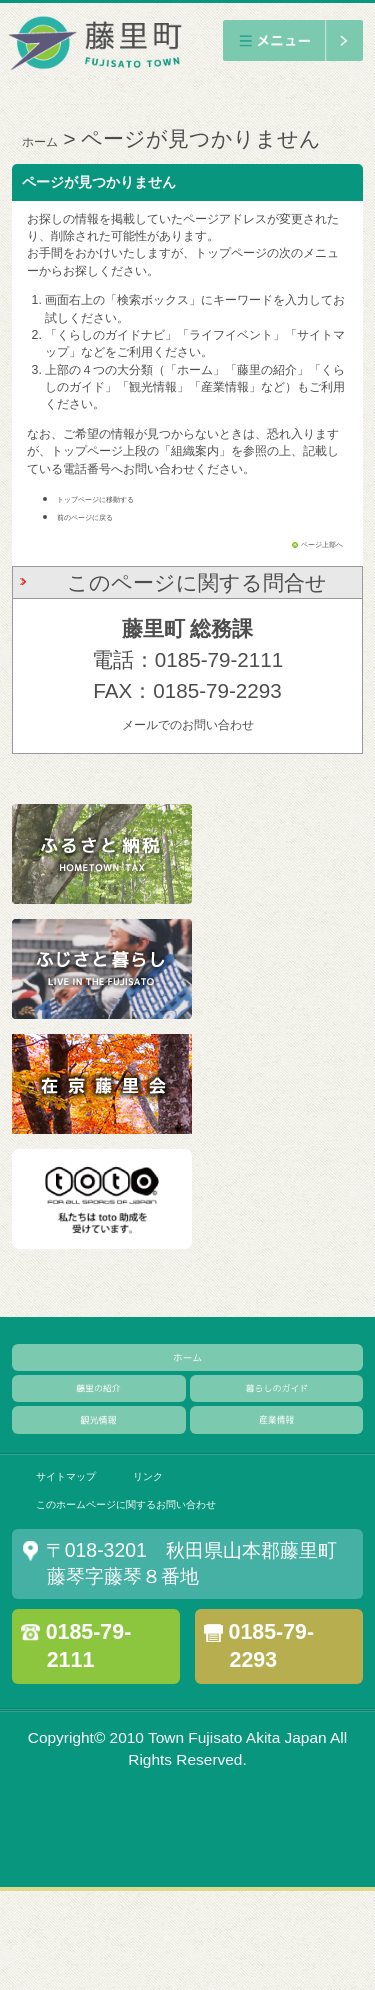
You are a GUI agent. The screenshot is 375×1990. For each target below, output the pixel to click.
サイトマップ (90, 1548)
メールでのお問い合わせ (187, 723)
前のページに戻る (105, 516)
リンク (208, 1548)
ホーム (54, 138)
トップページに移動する (123, 498)
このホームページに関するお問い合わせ (198, 1594)
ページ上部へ (307, 544)
